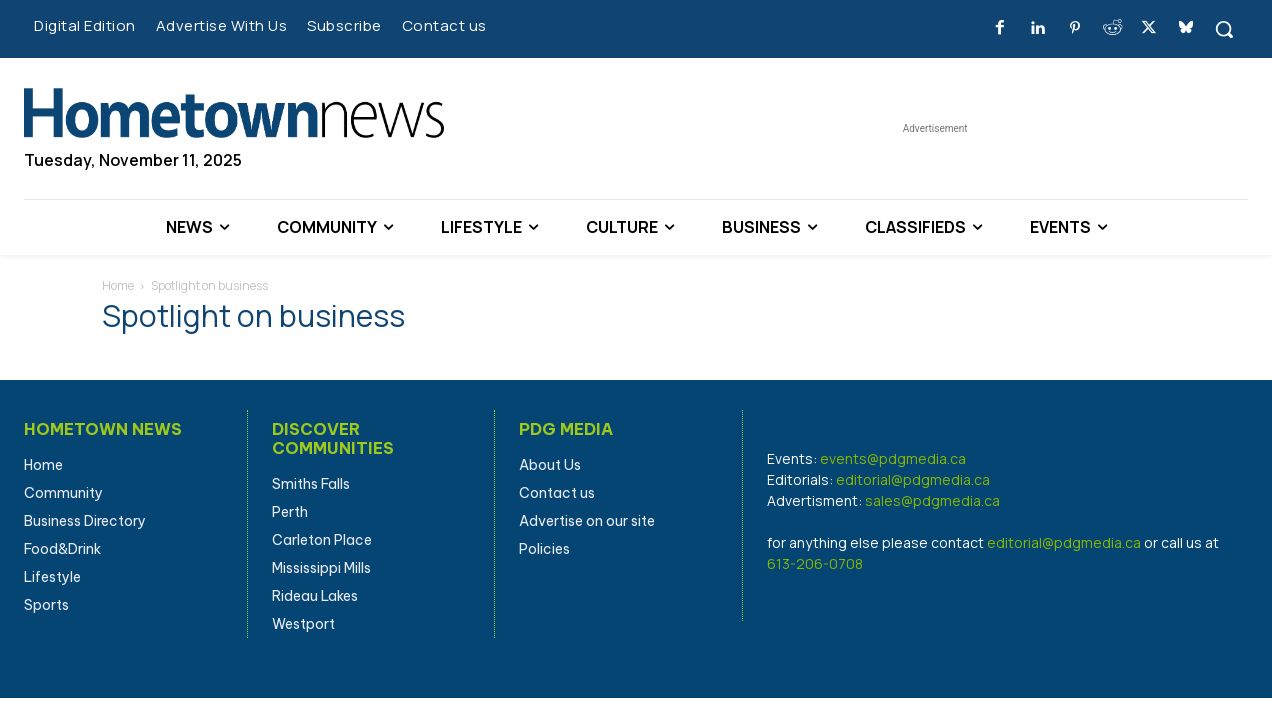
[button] (1224, 29)
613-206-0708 (815, 563)
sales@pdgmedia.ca (932, 500)
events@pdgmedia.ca (893, 458)
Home (118, 285)
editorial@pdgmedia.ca (913, 479)
